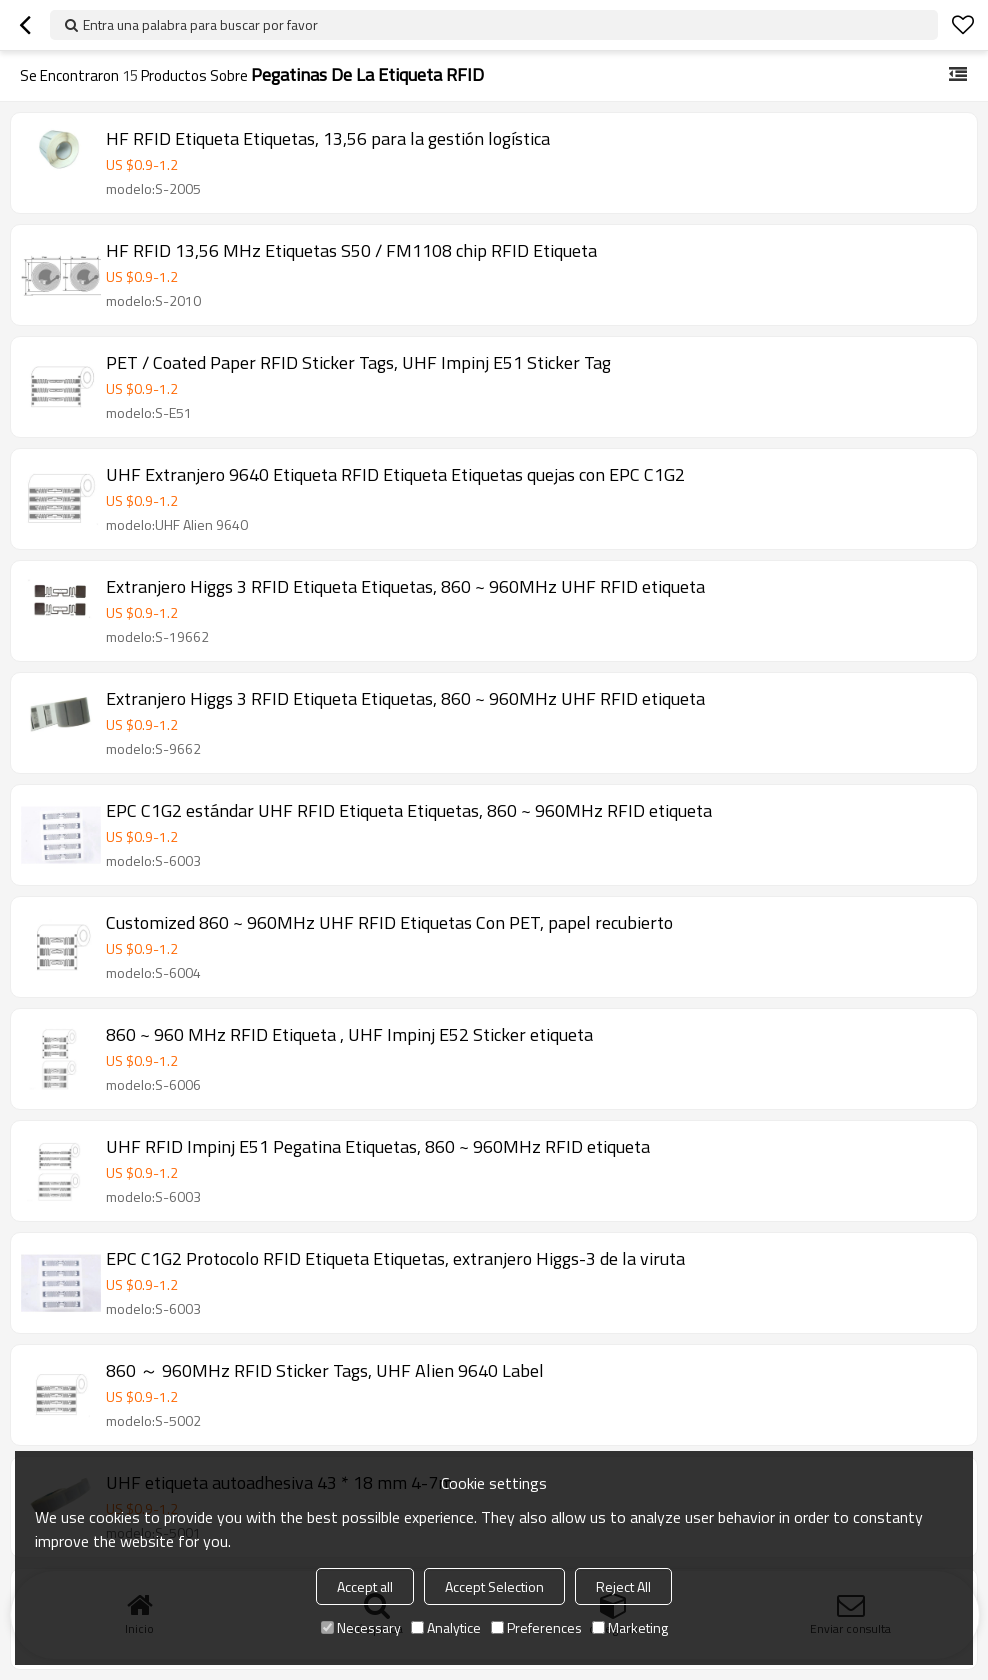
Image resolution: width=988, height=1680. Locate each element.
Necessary (361, 1627)
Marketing (630, 1627)
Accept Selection (494, 1586)
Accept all (365, 1586)
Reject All (623, 1586)
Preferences (536, 1627)
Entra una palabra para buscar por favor (200, 24)
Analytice (446, 1627)
